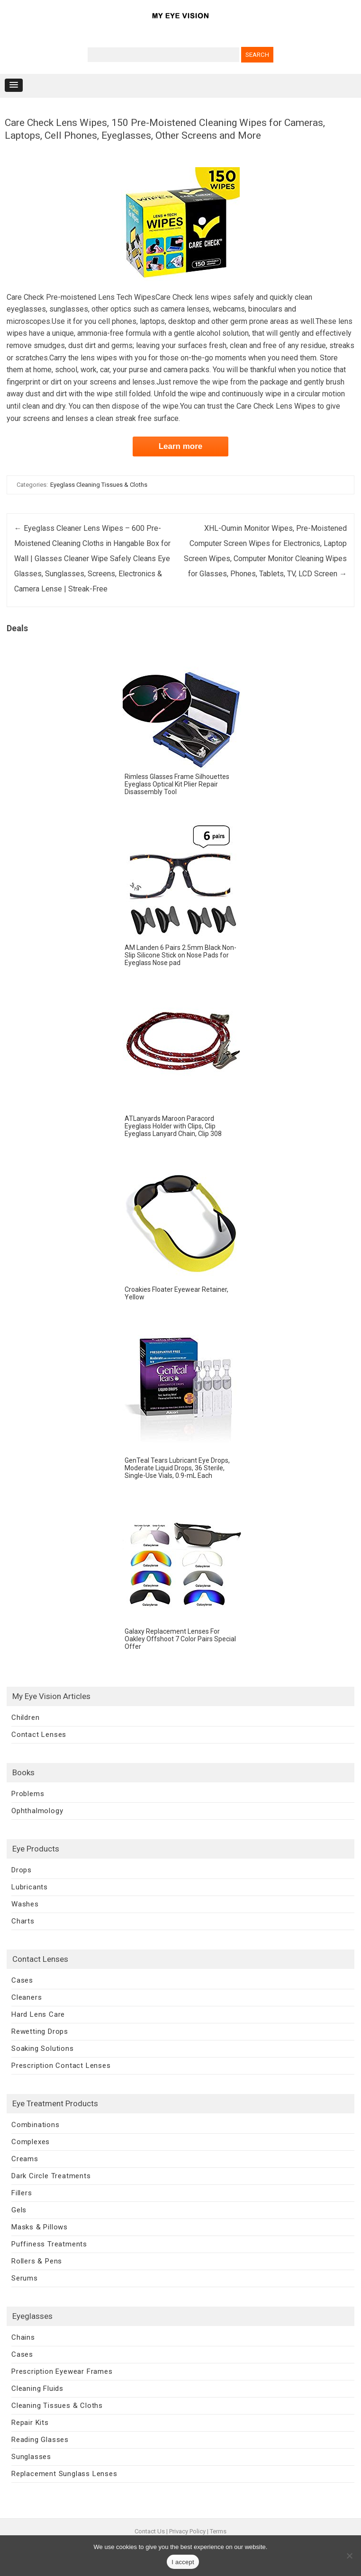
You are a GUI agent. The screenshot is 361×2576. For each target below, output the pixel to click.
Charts (23, 1921)
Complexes (30, 2142)
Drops (21, 1870)
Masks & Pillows (39, 2227)
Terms (218, 2531)
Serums (24, 2278)
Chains (23, 2337)
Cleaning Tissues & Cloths (57, 2405)
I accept (182, 2562)
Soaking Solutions (42, 2048)
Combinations (35, 2124)
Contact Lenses (38, 1734)
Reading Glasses (40, 2439)
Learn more (181, 446)
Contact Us (150, 2531)
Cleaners (26, 1997)
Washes (25, 1904)
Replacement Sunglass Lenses (64, 2473)
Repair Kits (30, 2422)
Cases (22, 1980)
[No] (349, 2555)
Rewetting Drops (39, 2031)
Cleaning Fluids (37, 2388)
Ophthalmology (37, 1811)
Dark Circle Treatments (51, 2176)
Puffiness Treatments (49, 2244)
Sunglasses (31, 2456)
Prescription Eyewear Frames (62, 2371)
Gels (19, 2210)
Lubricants (29, 1887)
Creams (24, 2159)
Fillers (21, 2193)
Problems (27, 1793)
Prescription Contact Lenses (61, 2065)
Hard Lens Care (38, 2014)
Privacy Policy (187, 2531)
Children (25, 1717)
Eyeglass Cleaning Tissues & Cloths (98, 484)
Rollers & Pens (36, 2261)
